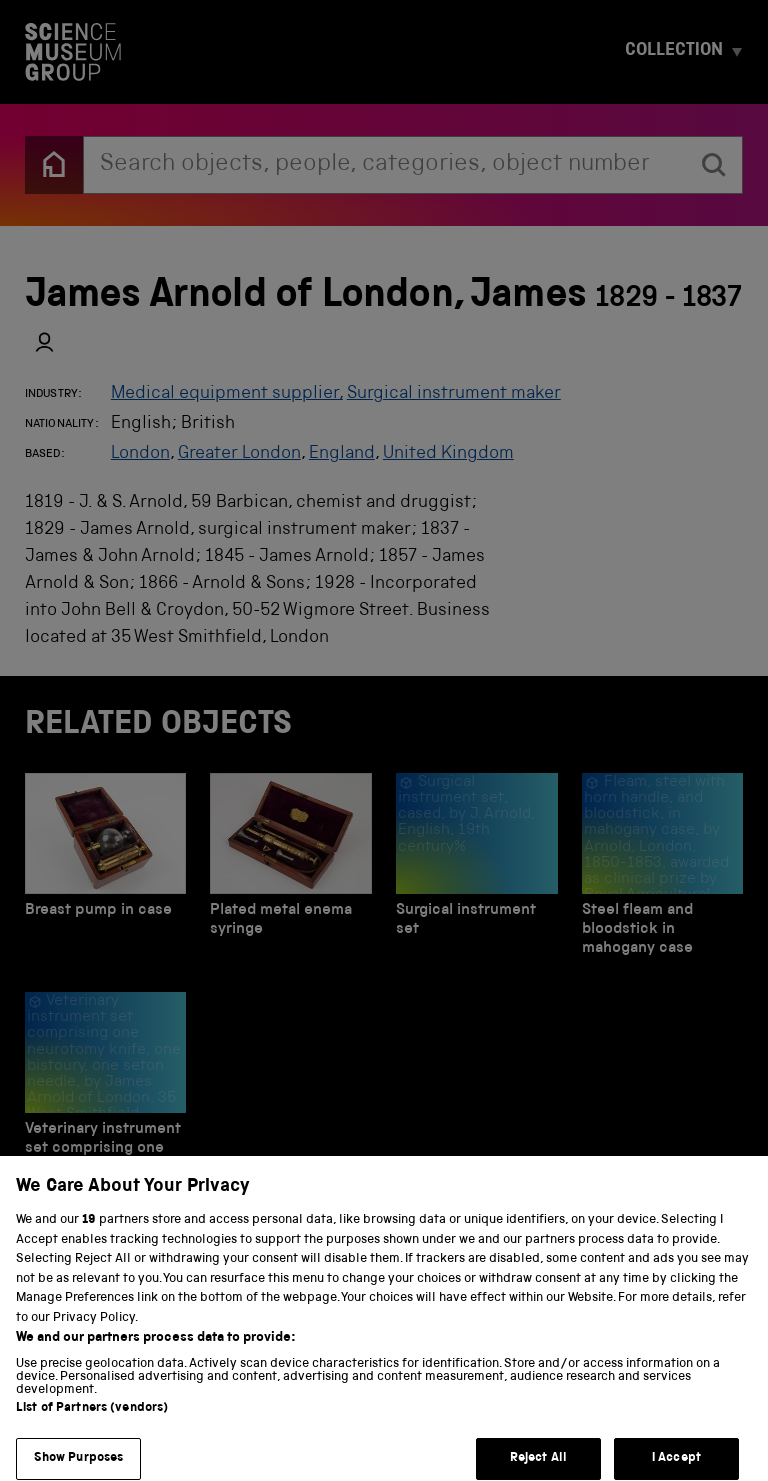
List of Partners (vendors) (92, 1425)
